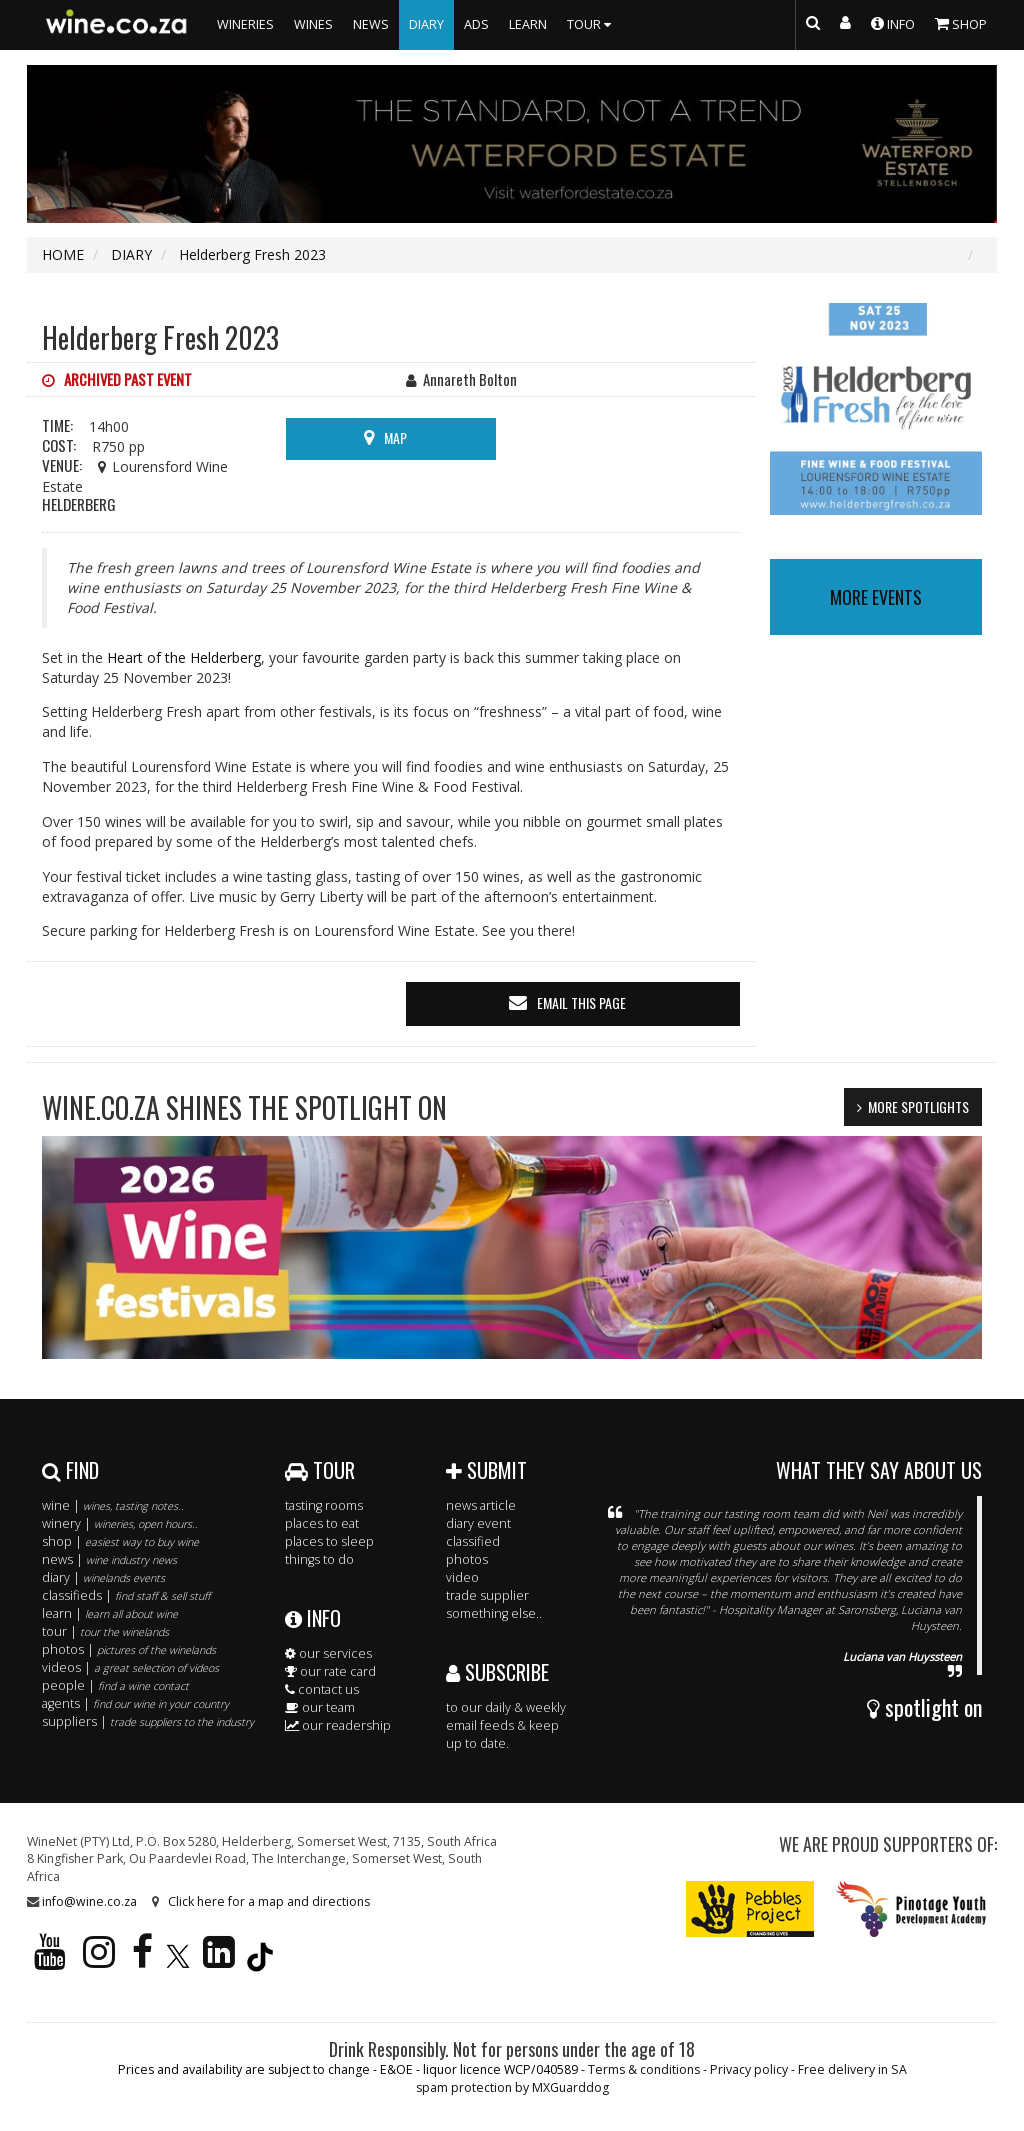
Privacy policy (749, 2069)
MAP (395, 437)
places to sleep (329, 1541)
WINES (313, 24)
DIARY (426, 24)
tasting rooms (324, 1505)
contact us (322, 1689)
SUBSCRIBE (497, 1672)
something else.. (494, 1613)
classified (473, 1541)
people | (115, 1685)
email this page (581, 1002)
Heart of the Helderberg (184, 657)
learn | (110, 1613)
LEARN (528, 24)
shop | (120, 1541)
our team (320, 1707)
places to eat (322, 1523)
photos (467, 1559)
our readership (338, 1725)
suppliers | (148, 1721)
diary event (478, 1523)
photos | (129, 1649)
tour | (105, 1631)
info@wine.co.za (89, 1901)
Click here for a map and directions (269, 1901)
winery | (120, 1523)
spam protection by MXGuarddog (512, 2087)
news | (109, 1559)
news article (481, 1505)
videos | (130, 1667)
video (462, 1577)
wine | (113, 1505)
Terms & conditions (644, 2069)
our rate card (330, 1671)
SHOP (961, 23)
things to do (319, 1559)
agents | (135, 1703)
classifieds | (126, 1595)
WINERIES (245, 24)
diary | (103, 1577)
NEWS (371, 24)
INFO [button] (893, 23)
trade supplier (487, 1595)
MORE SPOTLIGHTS (918, 1106)
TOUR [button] (591, 24)
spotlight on (924, 1707)
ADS (476, 24)
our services (328, 1653)
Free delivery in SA (852, 2069)
